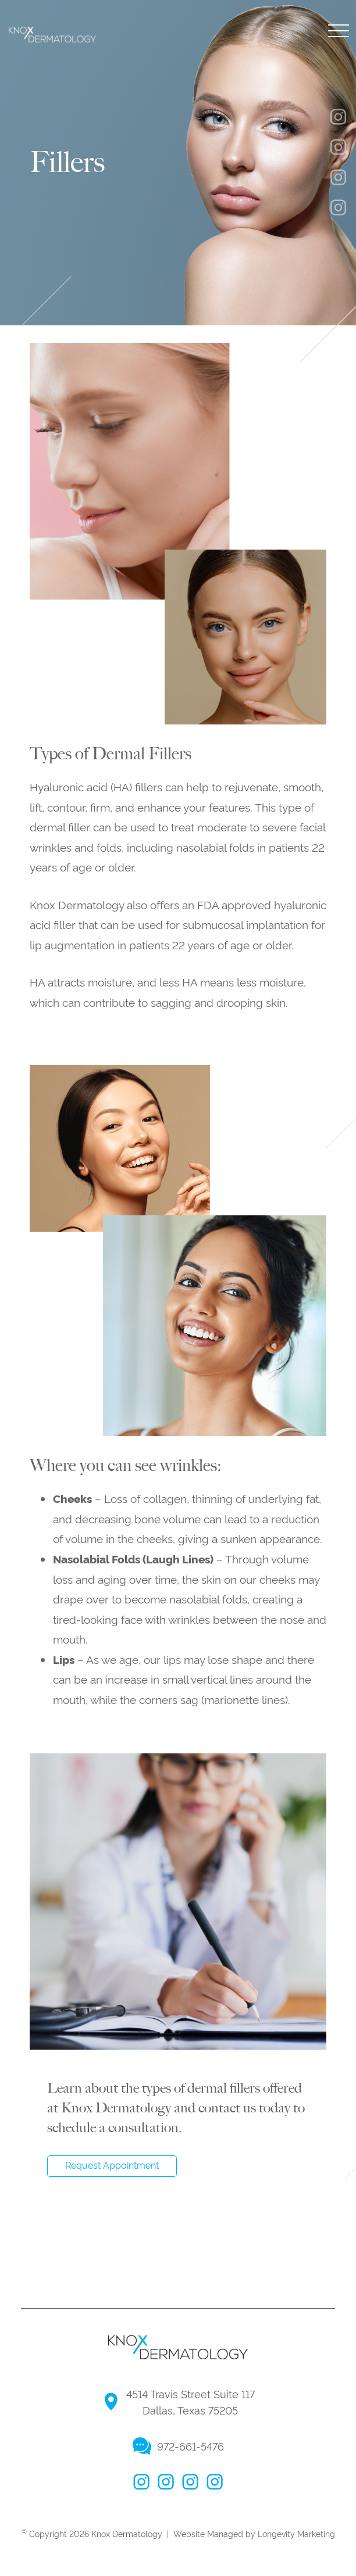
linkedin (214, 2482)
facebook (141, 2482)
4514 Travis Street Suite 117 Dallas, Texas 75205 (190, 2402)
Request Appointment (112, 2164)
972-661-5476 (190, 2446)
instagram (165, 2482)
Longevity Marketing (296, 2533)
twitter (190, 2482)
